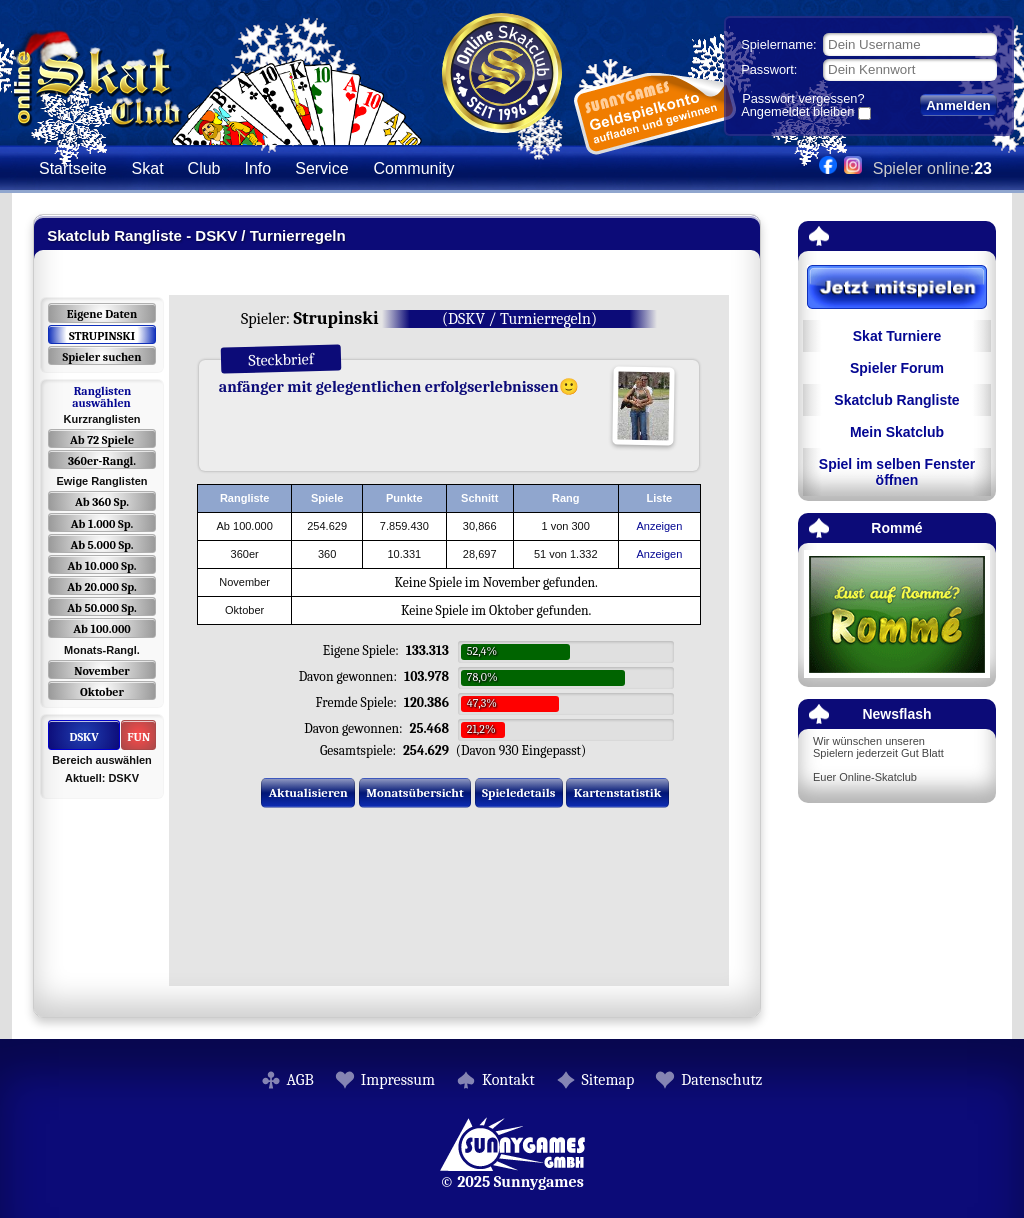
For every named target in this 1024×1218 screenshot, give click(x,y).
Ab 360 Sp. (102, 502)
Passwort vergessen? (803, 98)
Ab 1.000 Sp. (102, 524)
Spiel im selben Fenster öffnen (897, 472)
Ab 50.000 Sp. (102, 608)
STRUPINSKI (102, 336)
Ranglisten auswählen (101, 397)
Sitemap (608, 1080)
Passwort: (769, 69)
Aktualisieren (308, 792)
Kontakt (508, 1080)
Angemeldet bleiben (797, 113)
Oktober (102, 692)
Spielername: (778, 44)
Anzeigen (659, 526)
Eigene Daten (102, 314)
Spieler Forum (897, 368)
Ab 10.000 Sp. (102, 566)
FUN (138, 737)
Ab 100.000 (101, 629)
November (102, 671)
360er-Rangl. (102, 461)
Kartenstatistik (618, 792)
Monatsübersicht (415, 792)
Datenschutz (721, 1080)
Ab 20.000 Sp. (101, 587)
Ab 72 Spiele (102, 440)
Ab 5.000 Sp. (101, 545)
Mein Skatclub (897, 432)
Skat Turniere (897, 336)
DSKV (83, 737)
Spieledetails (518, 792)
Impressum (398, 1080)
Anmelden (958, 105)
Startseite (73, 168)
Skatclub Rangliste (896, 400)
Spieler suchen (101, 357)
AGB (300, 1080)
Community (414, 168)
